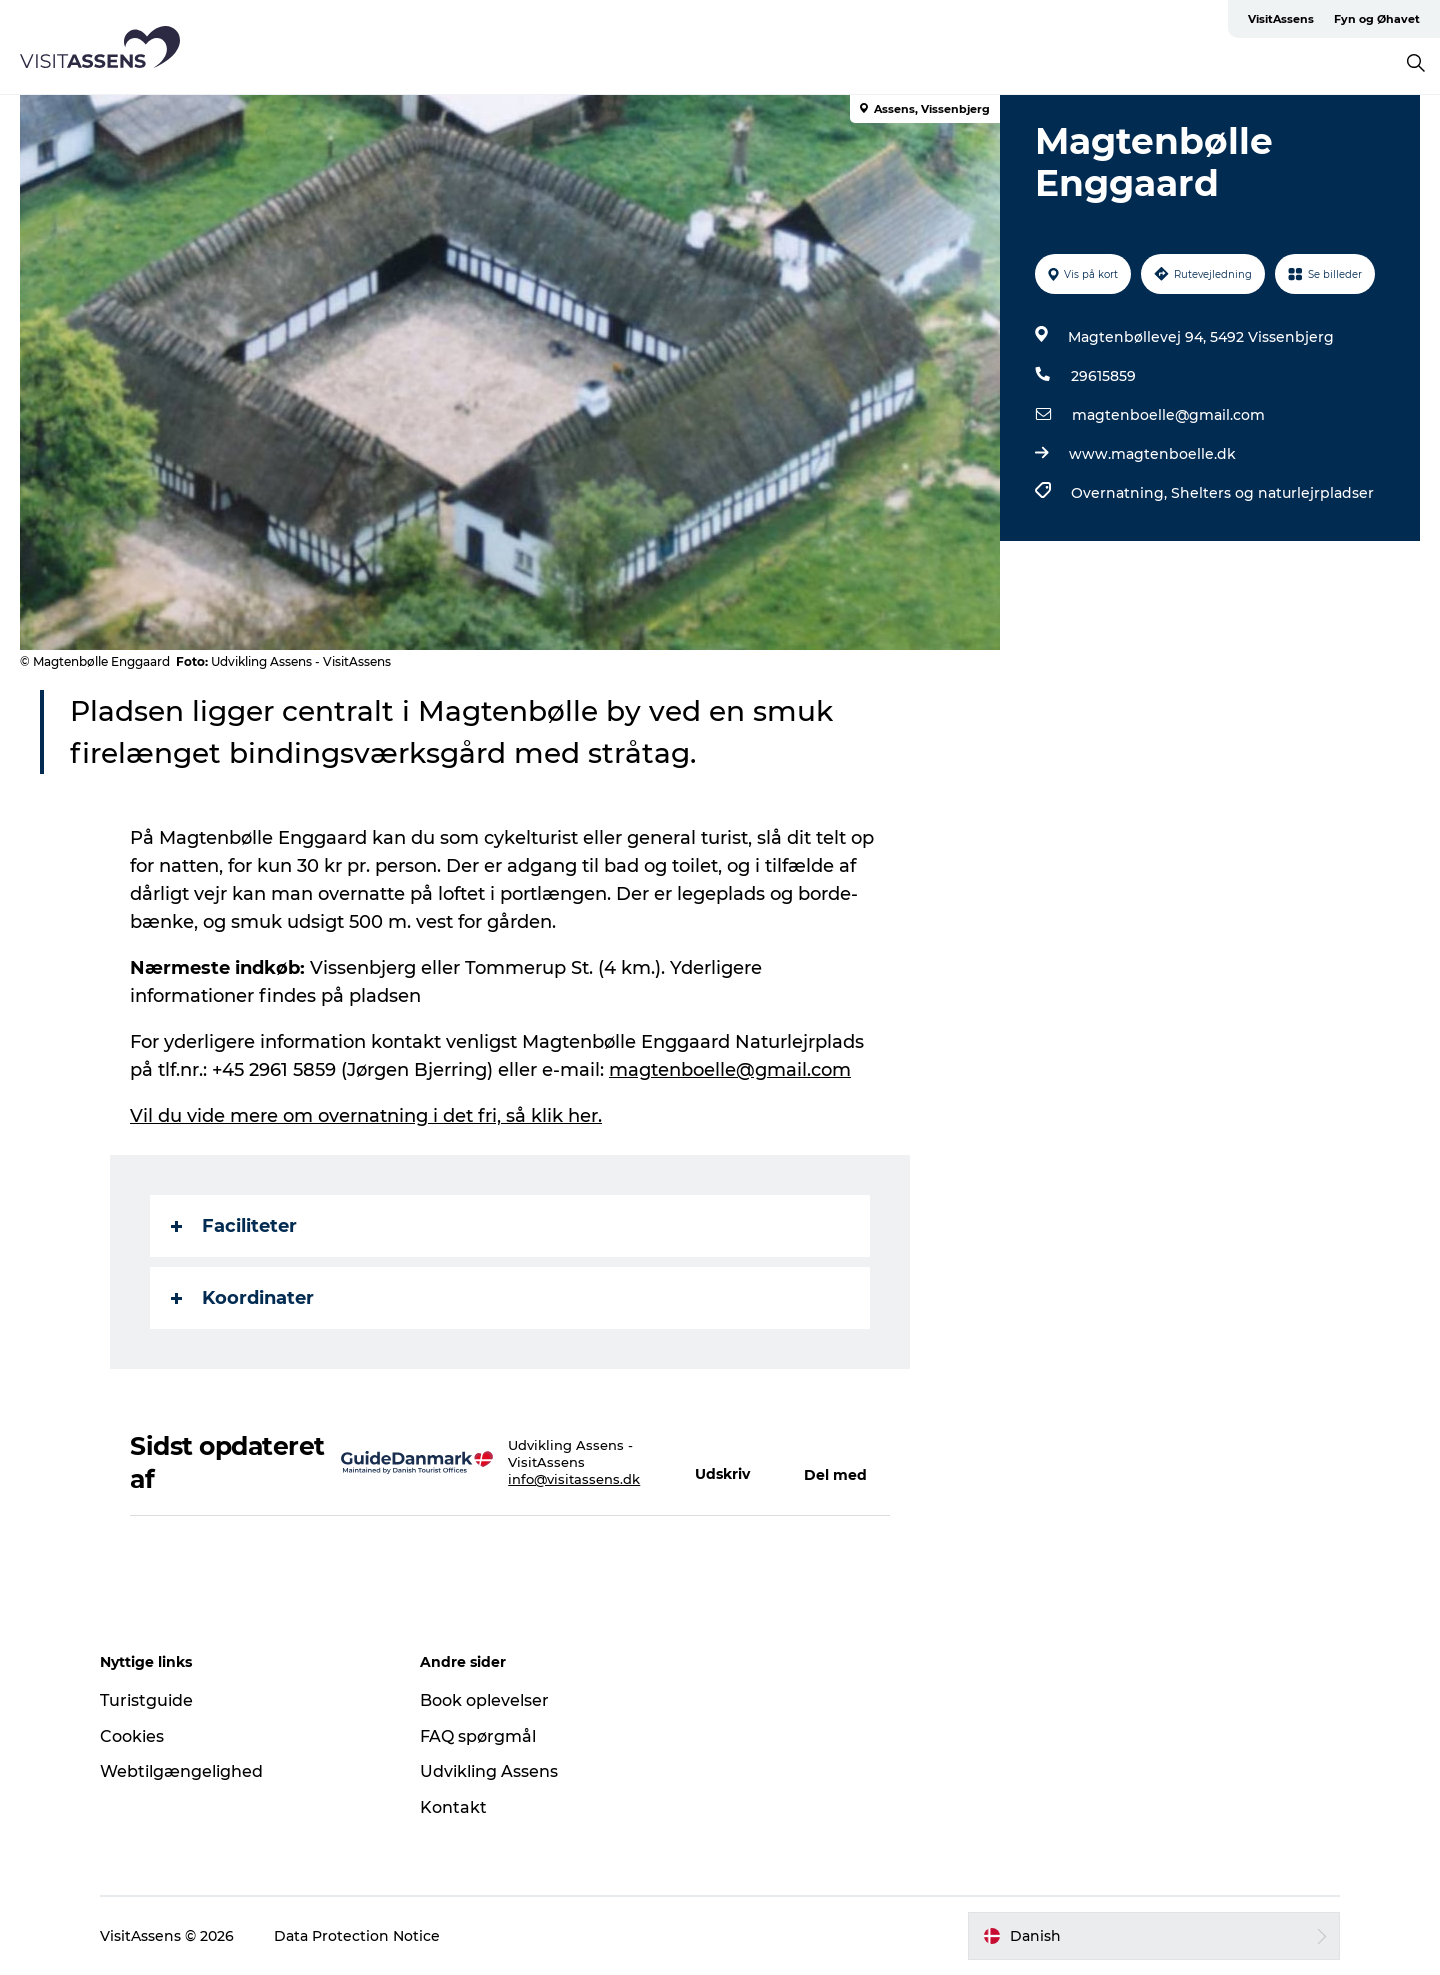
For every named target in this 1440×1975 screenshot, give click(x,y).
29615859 (1103, 376)
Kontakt (453, 1807)
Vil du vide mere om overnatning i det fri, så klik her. (366, 1116)
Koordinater (242, 1298)
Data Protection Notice (357, 1936)
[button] (730, 1463)
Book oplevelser (484, 1700)
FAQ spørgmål (478, 1736)
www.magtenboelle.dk (1152, 454)
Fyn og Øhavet (1377, 19)
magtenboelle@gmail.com (1168, 415)
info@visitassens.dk (574, 1479)
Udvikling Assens (489, 1771)
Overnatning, (1121, 493)
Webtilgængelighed (181, 1771)
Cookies (132, 1736)
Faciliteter (234, 1226)
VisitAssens (1281, 19)
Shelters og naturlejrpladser (1272, 493)
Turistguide (146, 1700)
